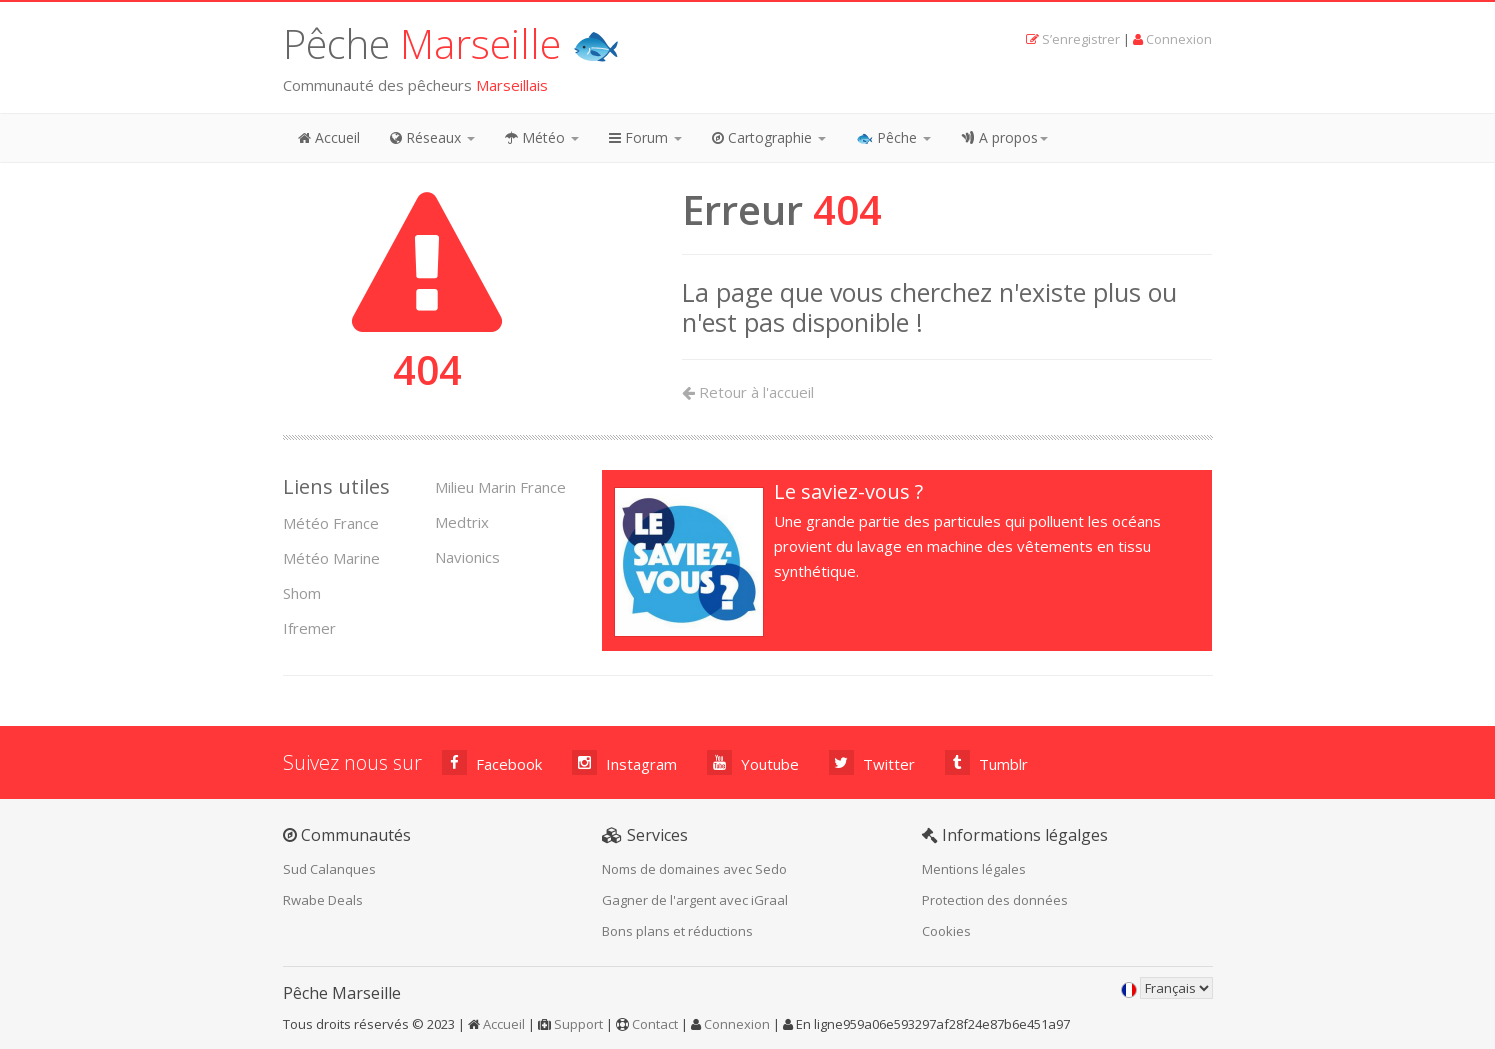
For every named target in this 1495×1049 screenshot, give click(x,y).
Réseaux (432, 137)
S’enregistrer (1081, 39)
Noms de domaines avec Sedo (694, 869)
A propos (1004, 137)
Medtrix (462, 522)
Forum (645, 137)
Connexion (1179, 39)
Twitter (872, 762)
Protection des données (995, 900)
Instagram (624, 762)
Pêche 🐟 (452, 43)
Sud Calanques (329, 869)
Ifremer (309, 628)
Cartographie (769, 137)
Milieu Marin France (500, 487)
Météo (542, 137)
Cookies (946, 931)
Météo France (331, 523)
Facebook (492, 762)
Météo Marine (331, 558)
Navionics (467, 557)
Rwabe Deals (323, 900)
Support (578, 1024)
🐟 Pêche (893, 137)
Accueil (329, 137)
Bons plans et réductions (677, 931)
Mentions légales (974, 869)
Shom (302, 593)
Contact (655, 1024)
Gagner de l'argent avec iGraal (695, 900)
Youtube (753, 762)
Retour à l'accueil (748, 392)
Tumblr (986, 762)
